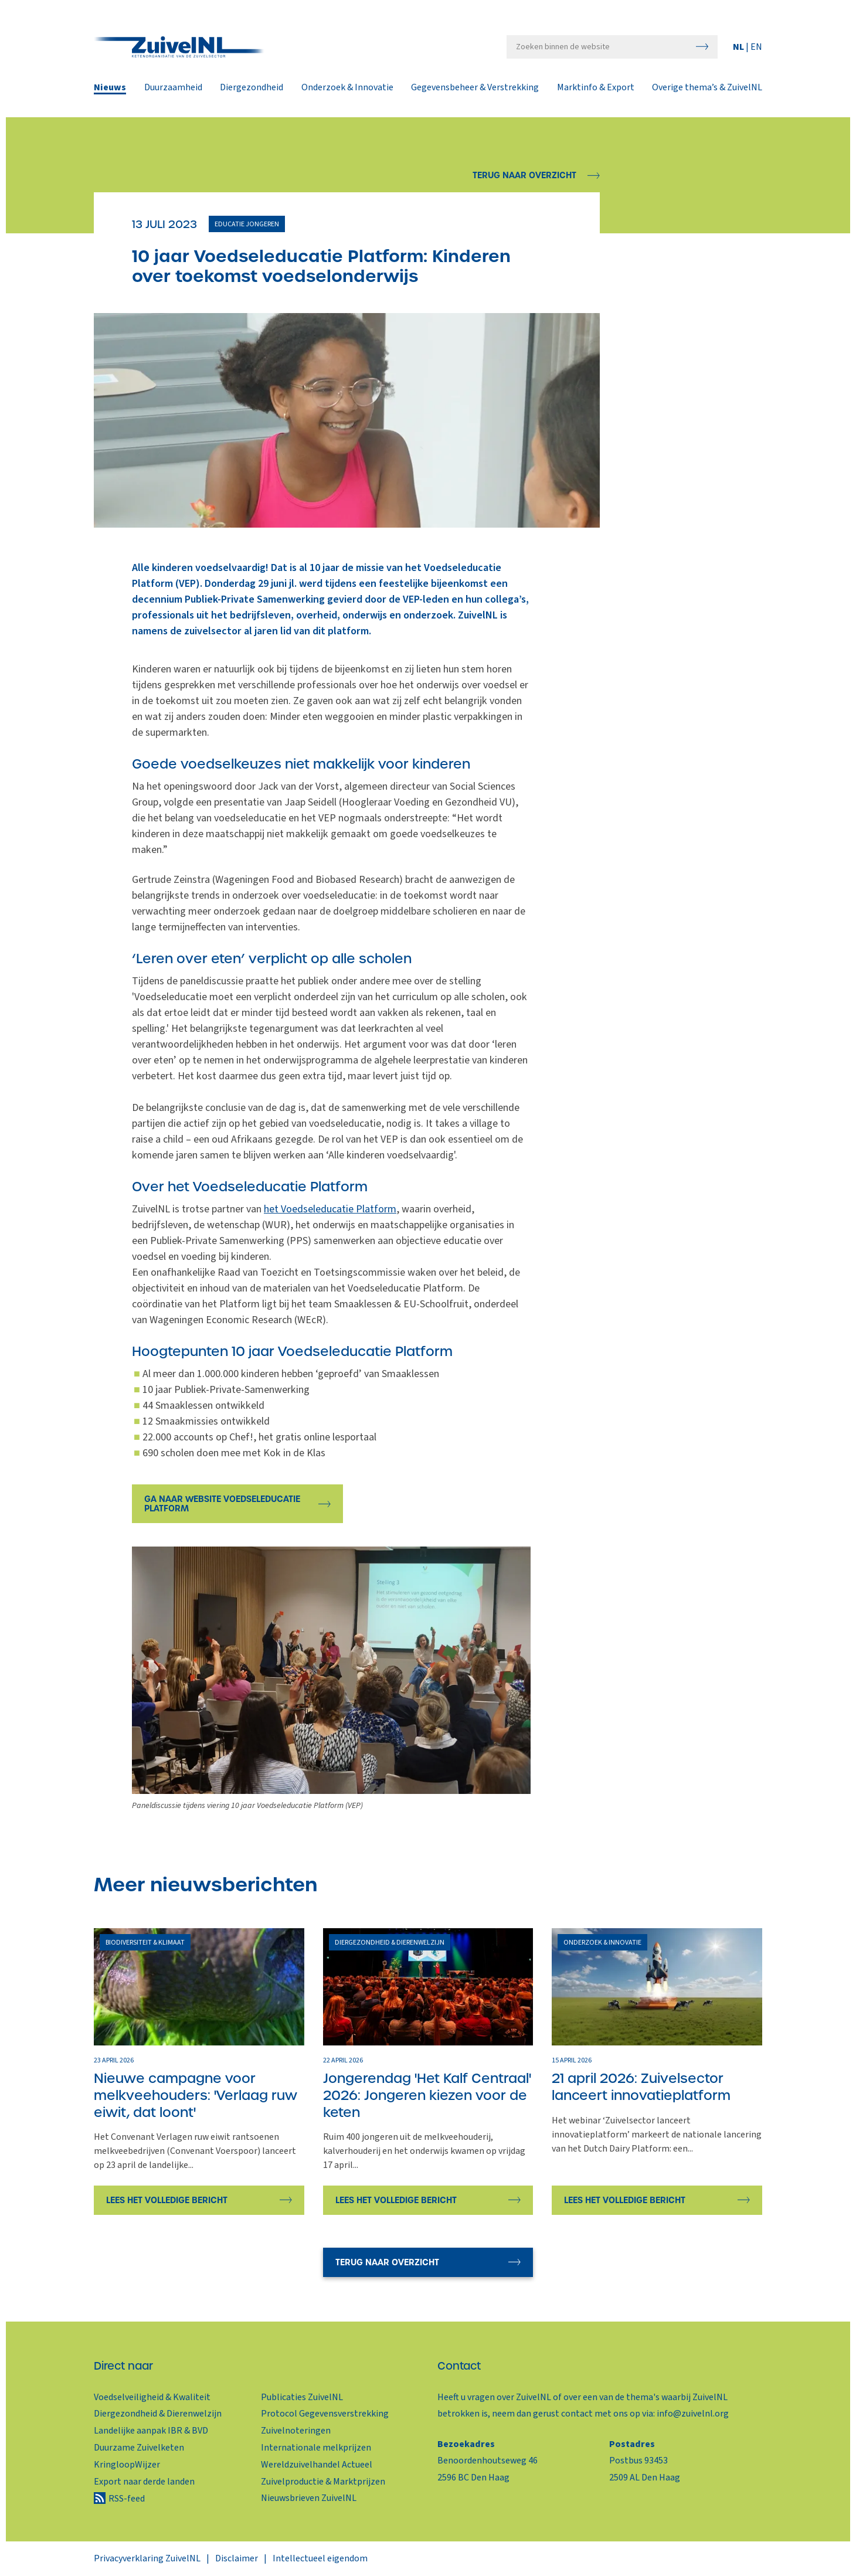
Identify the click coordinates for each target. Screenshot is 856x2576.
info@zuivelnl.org (693, 2413)
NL (739, 47)
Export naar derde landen (144, 2481)
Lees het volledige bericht (166, 2200)
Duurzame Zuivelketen (139, 2447)
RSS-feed (126, 2498)
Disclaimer (236, 2558)
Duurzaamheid (173, 89)
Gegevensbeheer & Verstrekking (475, 89)
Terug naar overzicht (524, 175)
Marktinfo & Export (595, 89)
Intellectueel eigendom (320, 2558)
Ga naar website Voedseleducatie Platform (222, 1503)
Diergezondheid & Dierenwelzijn (158, 2413)
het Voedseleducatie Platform (330, 1209)
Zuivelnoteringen (296, 2430)
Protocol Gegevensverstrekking (325, 2413)
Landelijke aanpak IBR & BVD (151, 2430)
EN (756, 47)
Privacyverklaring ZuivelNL (147, 2558)
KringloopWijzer (127, 2464)
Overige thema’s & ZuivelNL (707, 89)
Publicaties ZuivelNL (302, 2397)
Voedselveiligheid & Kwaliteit (152, 2397)
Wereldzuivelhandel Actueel (316, 2464)
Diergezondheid (251, 89)
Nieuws (110, 89)
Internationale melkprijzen (316, 2447)
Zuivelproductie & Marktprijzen (323, 2481)
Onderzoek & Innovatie (347, 89)
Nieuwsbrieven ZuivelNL (308, 2498)
